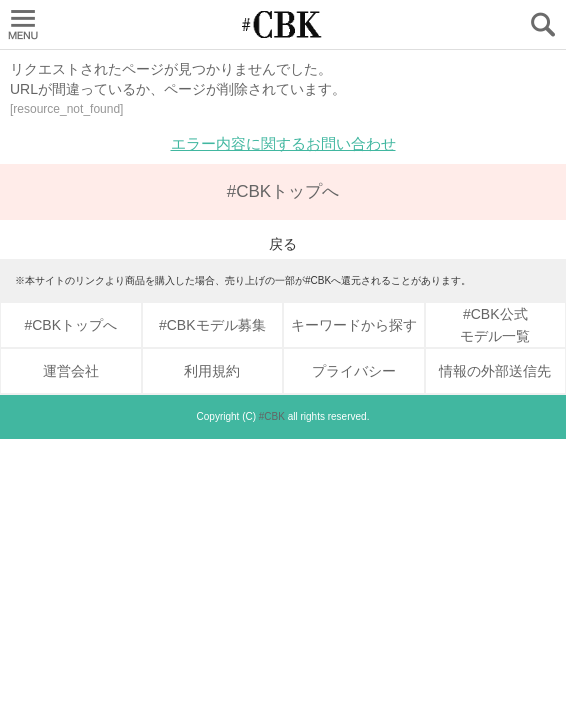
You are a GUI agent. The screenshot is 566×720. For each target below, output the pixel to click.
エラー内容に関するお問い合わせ (283, 143)
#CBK (272, 416)
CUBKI (283, 24)
